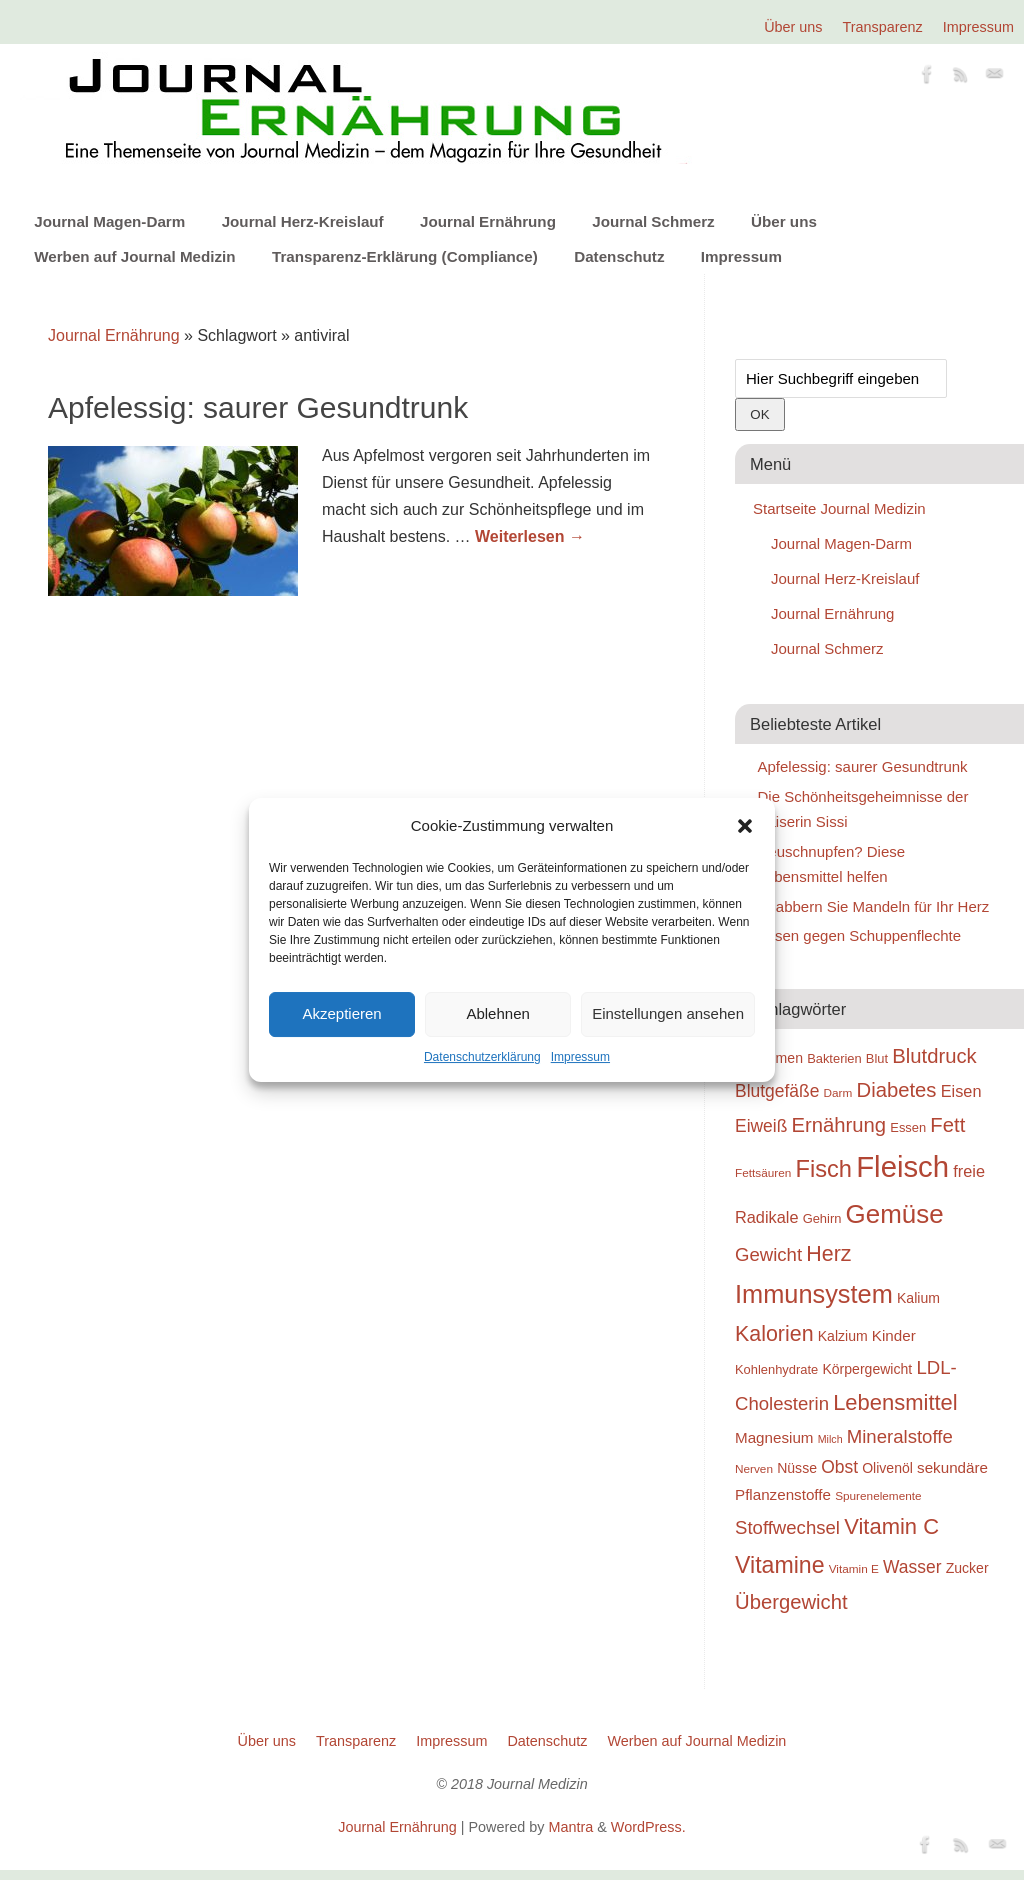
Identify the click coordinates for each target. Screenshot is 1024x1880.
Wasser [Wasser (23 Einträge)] (912, 1567)
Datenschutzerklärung (482, 1057)
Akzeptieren (341, 1013)
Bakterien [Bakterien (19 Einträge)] (834, 1058)
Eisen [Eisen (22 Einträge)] (961, 1091)
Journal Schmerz (653, 221)
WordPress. (648, 1827)
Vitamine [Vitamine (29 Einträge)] (780, 1565)
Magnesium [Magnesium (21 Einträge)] (774, 1437)
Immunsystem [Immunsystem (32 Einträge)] (814, 1294)
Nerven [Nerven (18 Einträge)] (754, 1468)
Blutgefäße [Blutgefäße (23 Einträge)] (777, 1091)
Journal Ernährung (488, 221)
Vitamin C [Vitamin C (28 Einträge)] (891, 1526)
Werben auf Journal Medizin (134, 256)
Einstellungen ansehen (668, 1013)
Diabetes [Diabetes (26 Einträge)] (897, 1090)
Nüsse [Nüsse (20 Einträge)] (797, 1468)
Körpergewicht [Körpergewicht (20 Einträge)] (867, 1369)
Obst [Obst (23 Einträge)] (839, 1467)
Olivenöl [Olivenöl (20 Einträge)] (887, 1468)
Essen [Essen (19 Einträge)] (908, 1127)
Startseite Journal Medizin (839, 508)
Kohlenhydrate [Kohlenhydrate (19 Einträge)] (776, 1369)
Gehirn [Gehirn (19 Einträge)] (822, 1218)
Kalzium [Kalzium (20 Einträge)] (843, 1336)
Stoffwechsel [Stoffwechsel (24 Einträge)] (787, 1527)
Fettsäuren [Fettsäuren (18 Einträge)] (763, 1172)
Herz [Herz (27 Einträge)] (828, 1254)
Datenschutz (619, 256)
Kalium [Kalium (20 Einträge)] (918, 1298)
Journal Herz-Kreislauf (303, 221)
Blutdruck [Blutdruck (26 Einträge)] (934, 1056)
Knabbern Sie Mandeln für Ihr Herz (874, 906)
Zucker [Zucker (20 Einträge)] (967, 1568)
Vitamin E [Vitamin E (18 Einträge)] (854, 1568)
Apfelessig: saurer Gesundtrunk (258, 407)
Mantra (570, 1827)
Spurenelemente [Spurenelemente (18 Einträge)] (878, 1495)
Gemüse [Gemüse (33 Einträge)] (895, 1214)
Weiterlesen (530, 536)
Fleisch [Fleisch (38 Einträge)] (902, 1166)
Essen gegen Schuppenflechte (860, 935)
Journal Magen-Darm (109, 221)
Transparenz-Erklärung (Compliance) (405, 256)
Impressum (580, 1057)
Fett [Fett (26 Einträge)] (947, 1125)
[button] (745, 826)
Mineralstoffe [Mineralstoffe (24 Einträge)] (900, 1436)
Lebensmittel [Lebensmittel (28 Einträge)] (895, 1402)
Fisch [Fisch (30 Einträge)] (824, 1169)
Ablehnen (497, 1013)
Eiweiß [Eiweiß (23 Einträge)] (761, 1126)
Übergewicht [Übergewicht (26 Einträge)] (791, 1602)
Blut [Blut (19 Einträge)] (877, 1058)
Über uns (793, 27)
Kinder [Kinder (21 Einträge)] (894, 1335)
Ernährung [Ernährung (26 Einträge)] (839, 1125)
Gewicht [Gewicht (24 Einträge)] (768, 1254)
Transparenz (883, 27)
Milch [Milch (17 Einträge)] (830, 1439)
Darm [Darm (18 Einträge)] (838, 1092)
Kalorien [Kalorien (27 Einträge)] (774, 1334)
